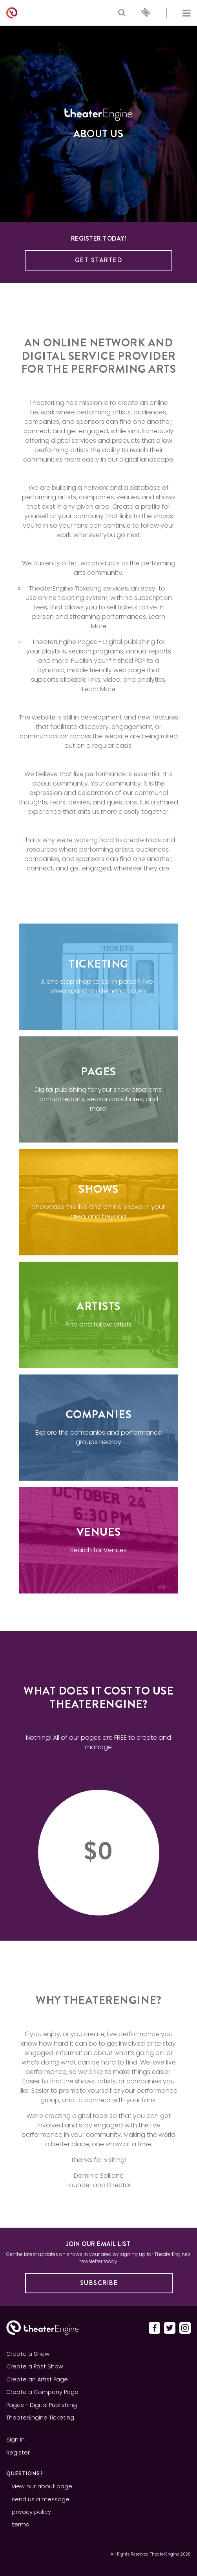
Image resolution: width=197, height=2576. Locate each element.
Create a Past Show (34, 2366)
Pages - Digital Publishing (41, 2405)
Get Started (98, 260)
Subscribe (99, 2282)
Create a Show (27, 2354)
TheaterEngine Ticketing (65, 588)
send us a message (40, 2499)
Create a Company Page (42, 2392)
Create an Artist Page (37, 2379)
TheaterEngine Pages (64, 641)
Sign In (15, 2440)
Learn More (98, 689)
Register (18, 2452)
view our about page (42, 2486)
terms (20, 2524)
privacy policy (31, 2512)
